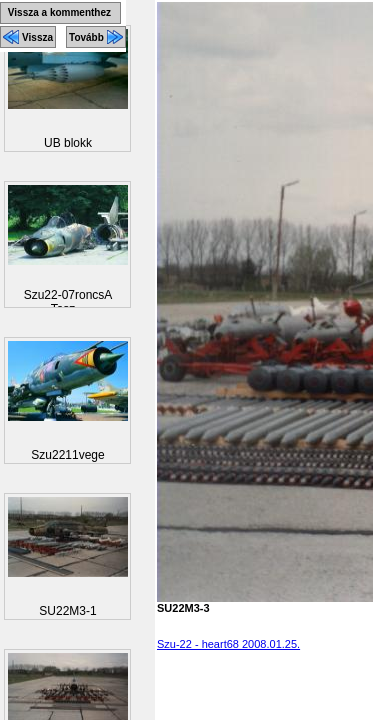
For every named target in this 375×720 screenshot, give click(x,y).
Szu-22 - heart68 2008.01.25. (228, 644)
